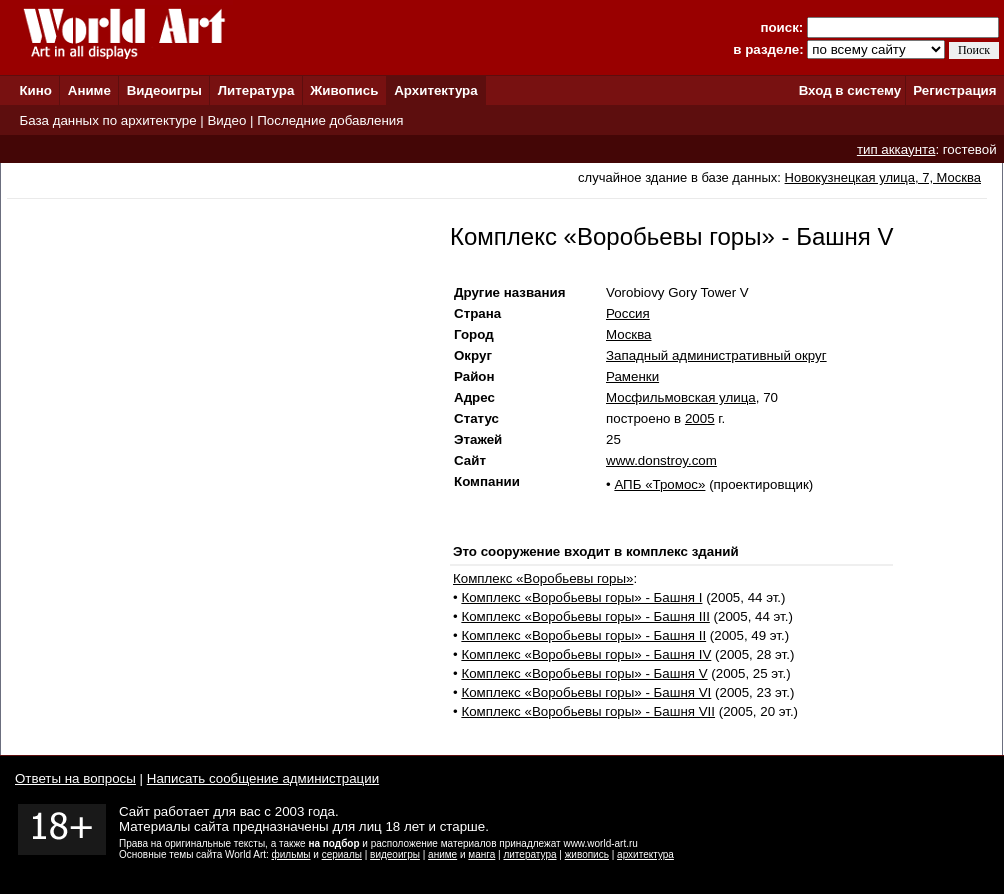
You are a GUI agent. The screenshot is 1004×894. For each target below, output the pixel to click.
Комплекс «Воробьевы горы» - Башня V (584, 673)
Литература (256, 90)
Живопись (344, 90)
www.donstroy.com (661, 460)
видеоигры (395, 854)
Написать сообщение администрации (263, 778)
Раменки (632, 376)
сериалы (342, 854)
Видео (226, 120)
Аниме (89, 90)
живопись (587, 854)
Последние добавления (330, 120)
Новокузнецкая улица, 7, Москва (883, 177)
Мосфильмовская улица (681, 397)
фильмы (291, 854)
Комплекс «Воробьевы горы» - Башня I (581, 597)
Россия (628, 313)
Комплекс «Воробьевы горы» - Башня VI (586, 692)
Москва (629, 334)
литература (529, 854)
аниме (442, 854)
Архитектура (435, 90)
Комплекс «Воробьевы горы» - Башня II (583, 635)
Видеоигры (164, 90)
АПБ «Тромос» (659, 484)
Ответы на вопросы (75, 778)
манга (481, 854)
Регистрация (954, 90)
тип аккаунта (896, 149)
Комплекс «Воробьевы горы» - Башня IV (586, 654)
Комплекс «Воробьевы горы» (543, 578)
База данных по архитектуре (107, 120)
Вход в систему (850, 90)
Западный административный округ (716, 355)
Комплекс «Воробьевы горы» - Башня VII (588, 711)
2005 (700, 418)
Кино (35, 90)
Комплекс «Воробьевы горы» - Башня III (585, 616)
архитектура (645, 854)
